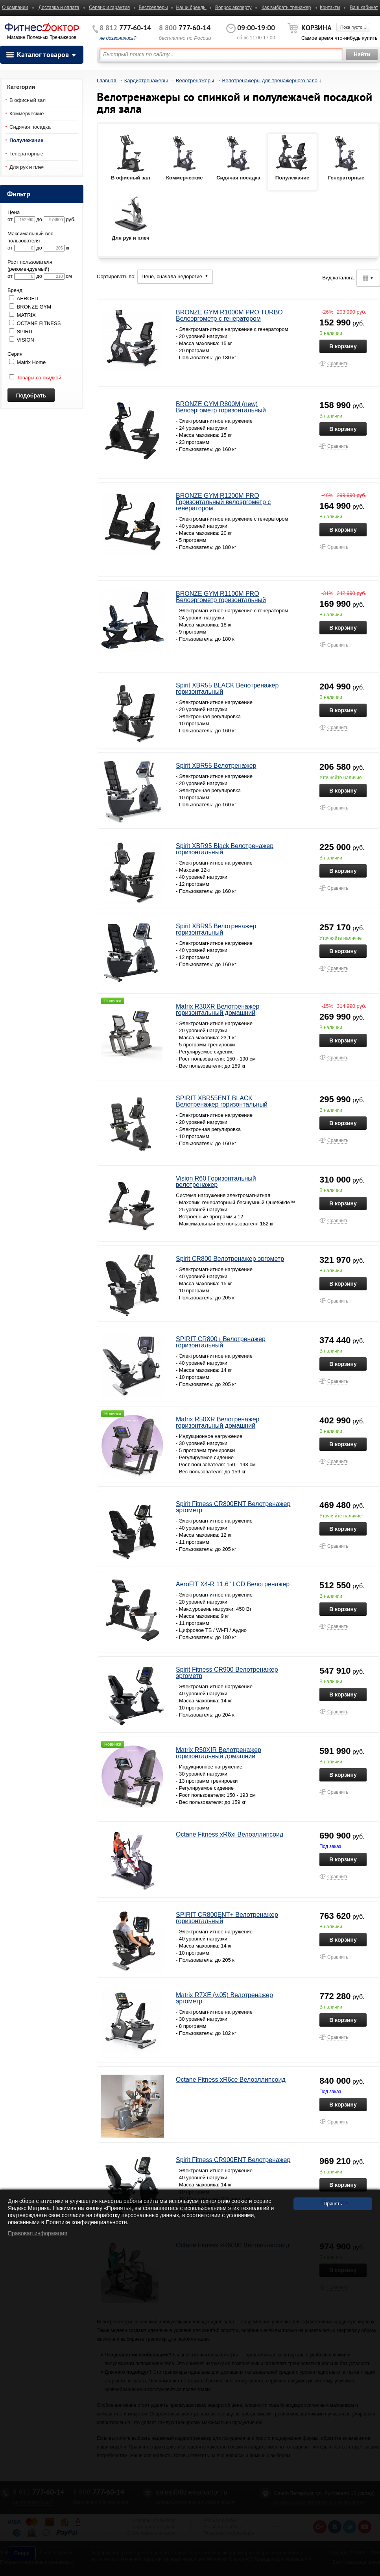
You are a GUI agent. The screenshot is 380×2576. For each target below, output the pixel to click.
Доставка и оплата (59, 7)
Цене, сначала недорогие (175, 276)
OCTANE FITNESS (35, 323)
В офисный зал (27, 100)
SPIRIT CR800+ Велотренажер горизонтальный (221, 1342)
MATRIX (22, 315)
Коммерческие (26, 113)
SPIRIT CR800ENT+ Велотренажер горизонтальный (227, 1917)
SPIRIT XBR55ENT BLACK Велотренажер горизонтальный (221, 1101)
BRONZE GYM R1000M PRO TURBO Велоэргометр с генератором (229, 315)
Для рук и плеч (26, 167)
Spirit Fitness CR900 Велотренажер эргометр (227, 1672)
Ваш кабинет (364, 7)
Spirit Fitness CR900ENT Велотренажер (233, 2160)
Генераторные (26, 154)
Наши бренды (191, 7)
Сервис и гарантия (109, 7)
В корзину (343, 346)
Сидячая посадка (30, 127)
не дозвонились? (118, 38)
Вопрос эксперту (233, 7)
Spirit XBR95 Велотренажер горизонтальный (216, 929)
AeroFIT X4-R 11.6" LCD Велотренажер (233, 1584)
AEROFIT (24, 298)
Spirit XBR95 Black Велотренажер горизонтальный (224, 849)
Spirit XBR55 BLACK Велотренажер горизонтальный (227, 688)
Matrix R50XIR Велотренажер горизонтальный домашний (218, 1752)
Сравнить (337, 363)
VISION (21, 340)
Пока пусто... (353, 27)
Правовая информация (37, 2233)
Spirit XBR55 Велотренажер (216, 765)
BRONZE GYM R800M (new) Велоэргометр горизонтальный (221, 407)
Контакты (330, 7)
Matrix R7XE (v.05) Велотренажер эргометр (224, 1998)
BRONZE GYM (30, 307)
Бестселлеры (153, 7)
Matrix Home (27, 362)
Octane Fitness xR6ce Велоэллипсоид (231, 2079)
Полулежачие (26, 140)
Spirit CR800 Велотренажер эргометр (230, 1258)
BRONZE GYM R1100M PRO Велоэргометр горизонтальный (221, 596)
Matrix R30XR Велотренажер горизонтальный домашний (217, 1009)
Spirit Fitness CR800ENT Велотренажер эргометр (233, 1507)
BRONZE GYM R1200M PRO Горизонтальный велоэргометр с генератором (223, 502)
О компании (15, 7)
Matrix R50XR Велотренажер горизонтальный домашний (217, 1422)
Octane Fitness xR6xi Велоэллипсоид (229, 1834)
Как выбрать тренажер (286, 7)
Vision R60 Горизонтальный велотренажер (216, 1181)
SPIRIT (21, 331)
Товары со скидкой (35, 378)
